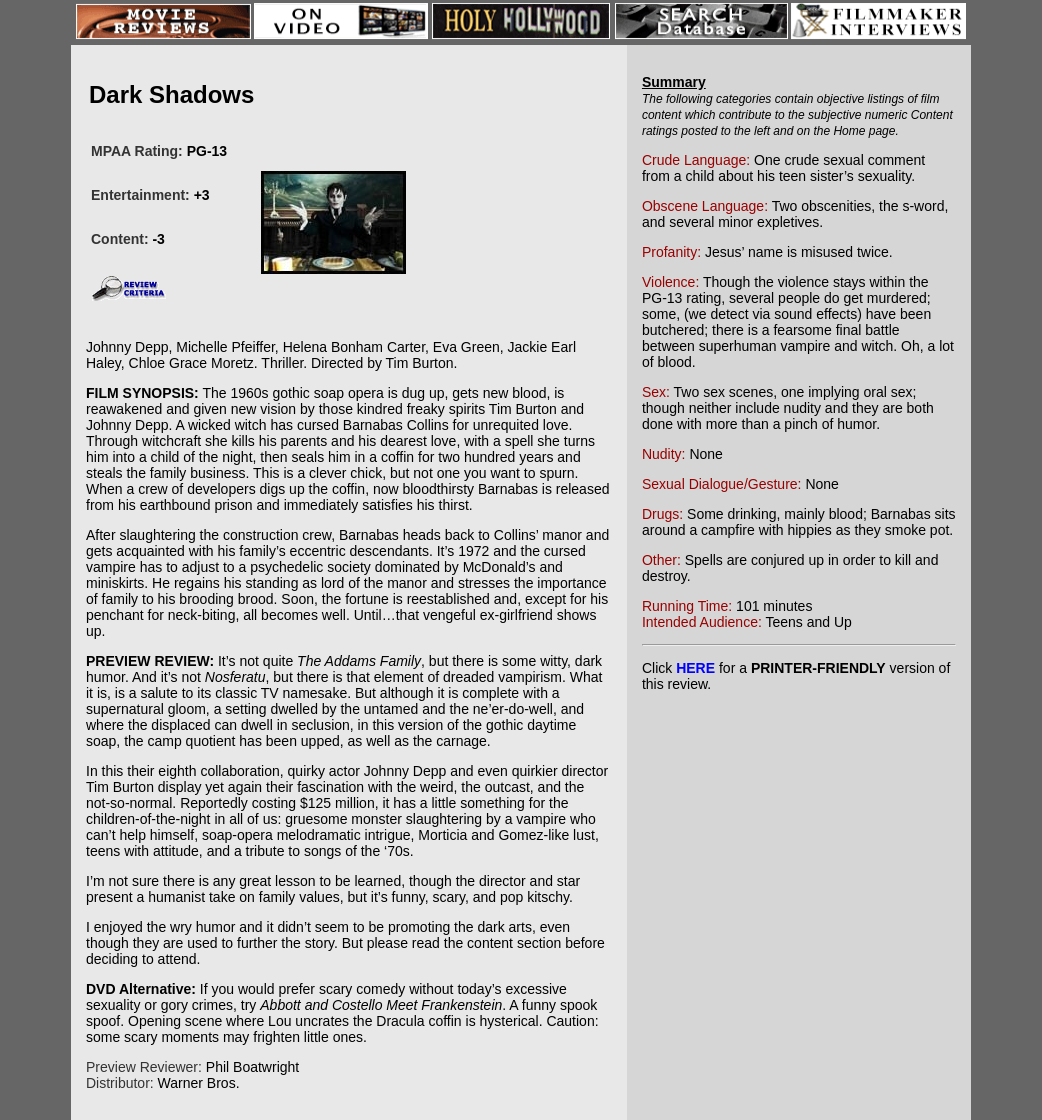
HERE (695, 668)
